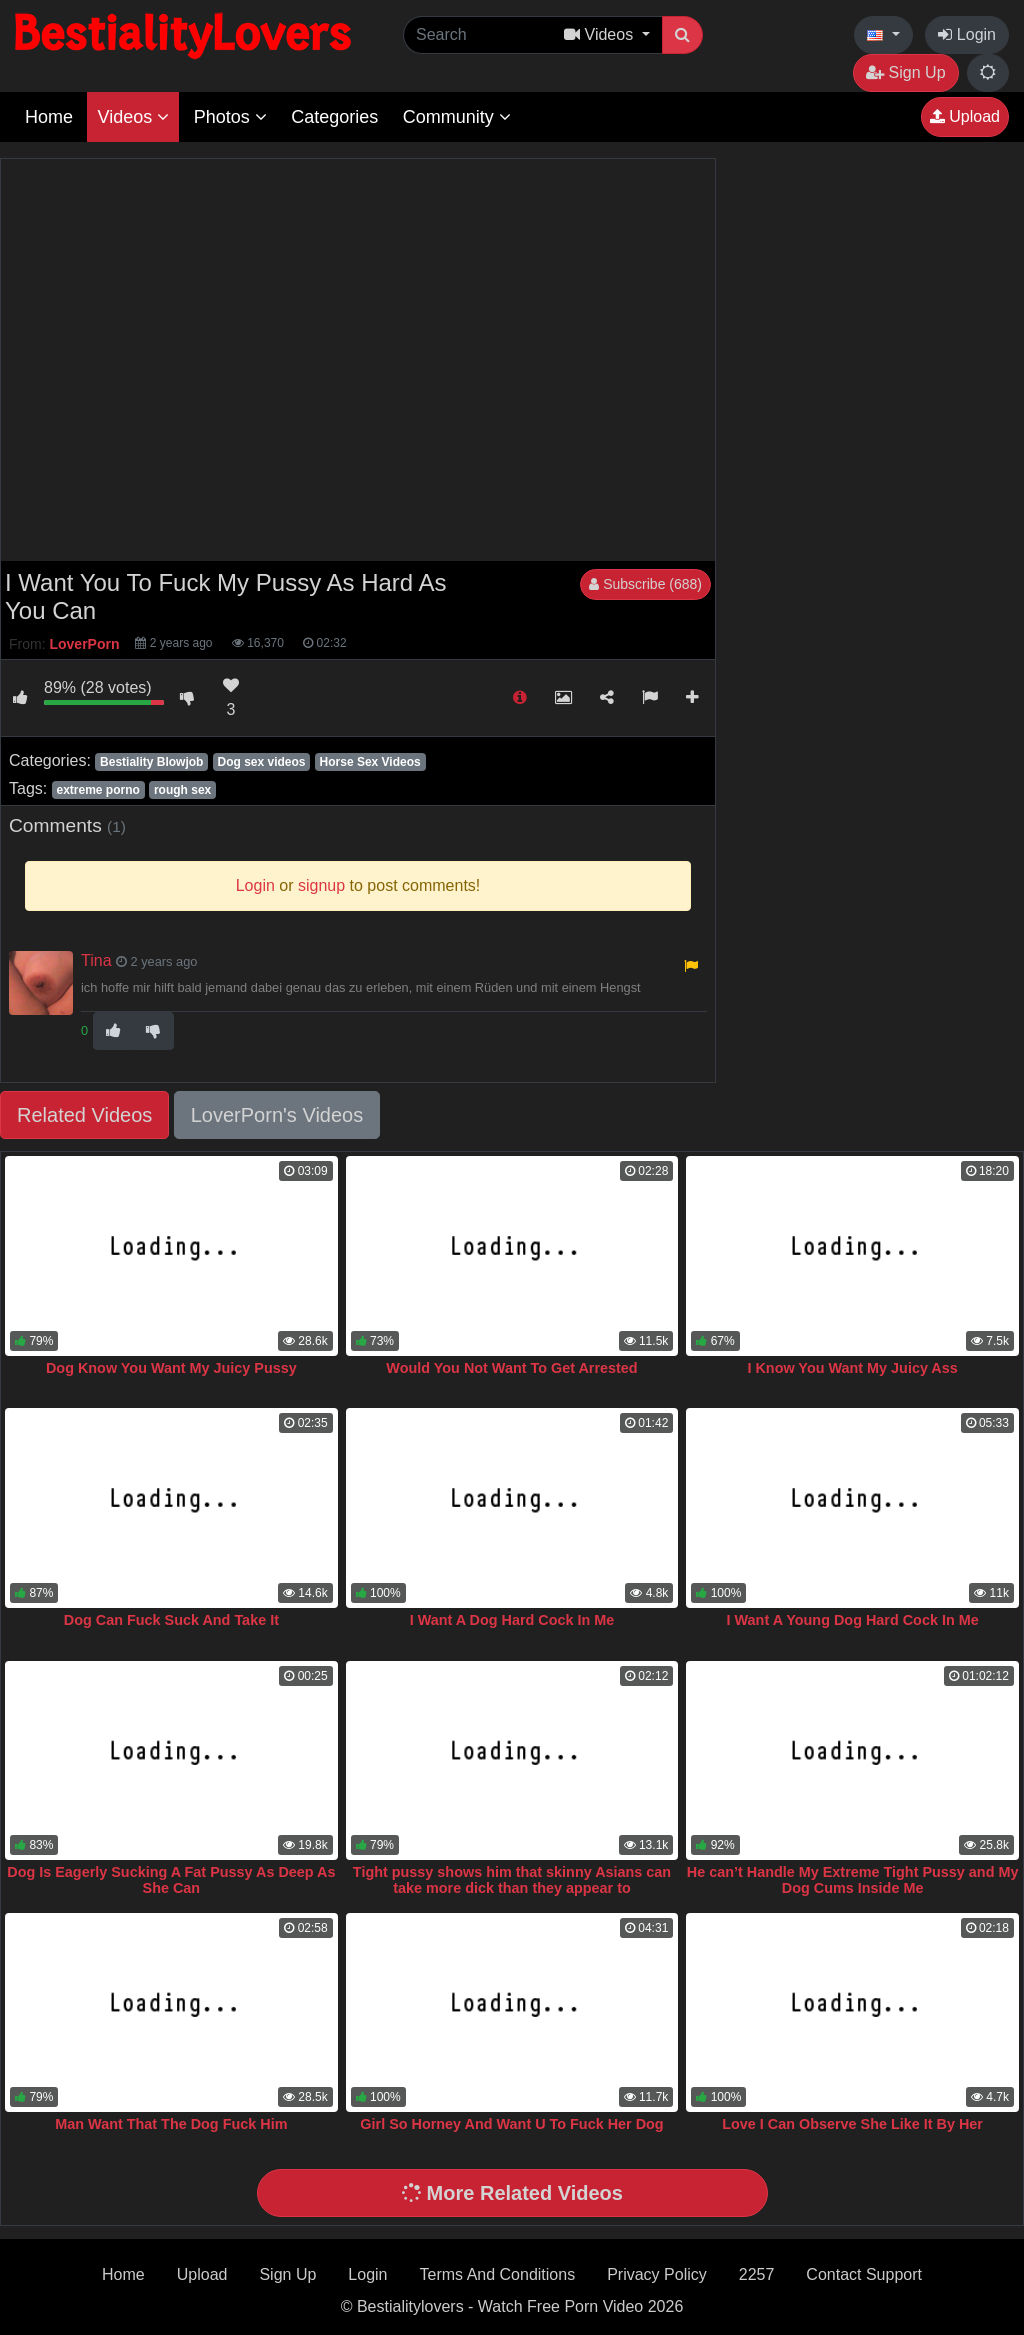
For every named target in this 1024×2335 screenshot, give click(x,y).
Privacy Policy (657, 2274)
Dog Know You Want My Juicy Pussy (171, 1368)
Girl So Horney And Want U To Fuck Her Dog (511, 2124)
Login (967, 34)
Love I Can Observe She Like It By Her (852, 2124)
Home (49, 117)
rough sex (182, 790)
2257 (757, 2274)
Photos (230, 117)
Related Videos (84, 1115)
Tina (96, 960)
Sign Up (905, 72)
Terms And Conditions (498, 2274)
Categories (334, 117)
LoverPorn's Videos (277, 1115)
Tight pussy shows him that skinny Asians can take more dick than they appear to (512, 1880)
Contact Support (864, 2274)
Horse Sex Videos (370, 762)
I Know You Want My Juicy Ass (852, 1368)
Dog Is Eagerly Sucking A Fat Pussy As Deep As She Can (171, 1880)
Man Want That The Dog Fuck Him (171, 2124)
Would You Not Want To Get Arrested (511, 1368)
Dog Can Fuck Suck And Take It (171, 1620)
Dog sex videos (261, 762)
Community (457, 117)
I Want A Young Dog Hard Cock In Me (853, 1620)
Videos (133, 117)
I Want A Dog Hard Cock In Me (512, 1620)
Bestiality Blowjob (151, 762)
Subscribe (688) (645, 584)
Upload (965, 116)
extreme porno (97, 790)
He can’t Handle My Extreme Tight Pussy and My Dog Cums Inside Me (853, 1880)
